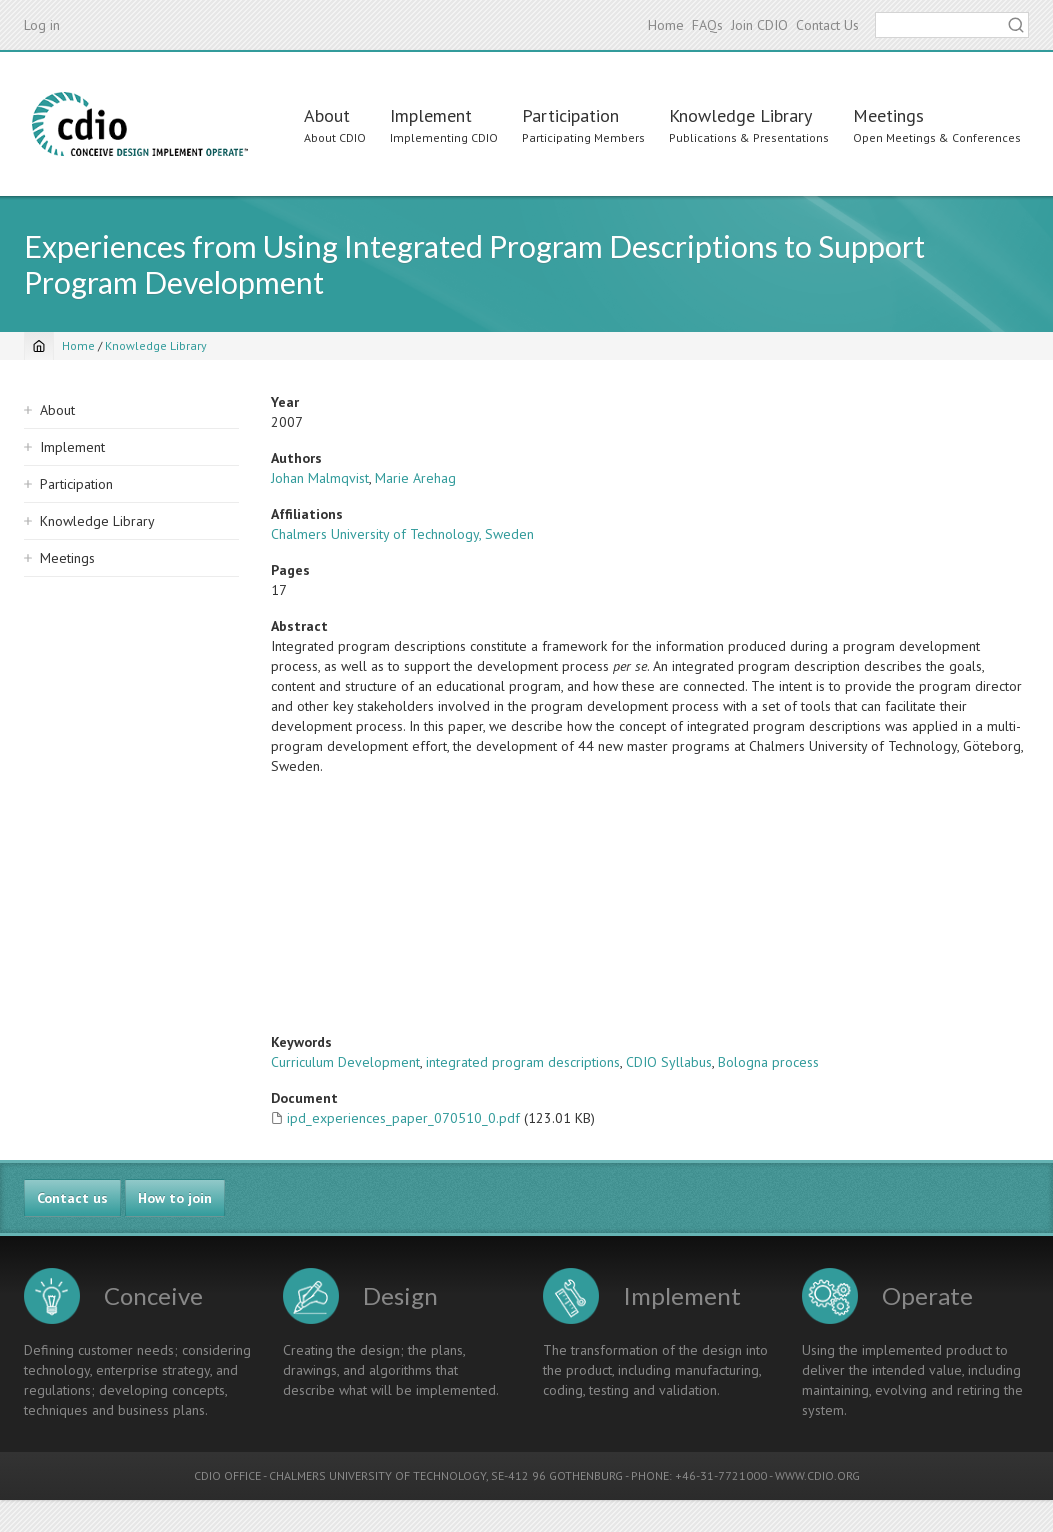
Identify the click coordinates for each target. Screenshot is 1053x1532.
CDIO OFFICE (227, 1475)
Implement (431, 115)
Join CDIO (759, 25)
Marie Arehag (415, 478)
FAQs (707, 25)
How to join (175, 1198)
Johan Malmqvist (320, 478)
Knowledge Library (740, 115)
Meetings (888, 115)
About (327, 115)
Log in (42, 25)
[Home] (39, 346)
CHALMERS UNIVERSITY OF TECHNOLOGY (377, 1475)
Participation (570, 115)
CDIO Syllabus (669, 1062)
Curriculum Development (345, 1062)
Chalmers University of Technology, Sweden (402, 534)
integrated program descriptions (523, 1062)
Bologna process (768, 1062)
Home (666, 25)
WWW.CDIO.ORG (817, 1475)
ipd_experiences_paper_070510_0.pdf (403, 1118)
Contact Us (827, 25)
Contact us (72, 1198)
